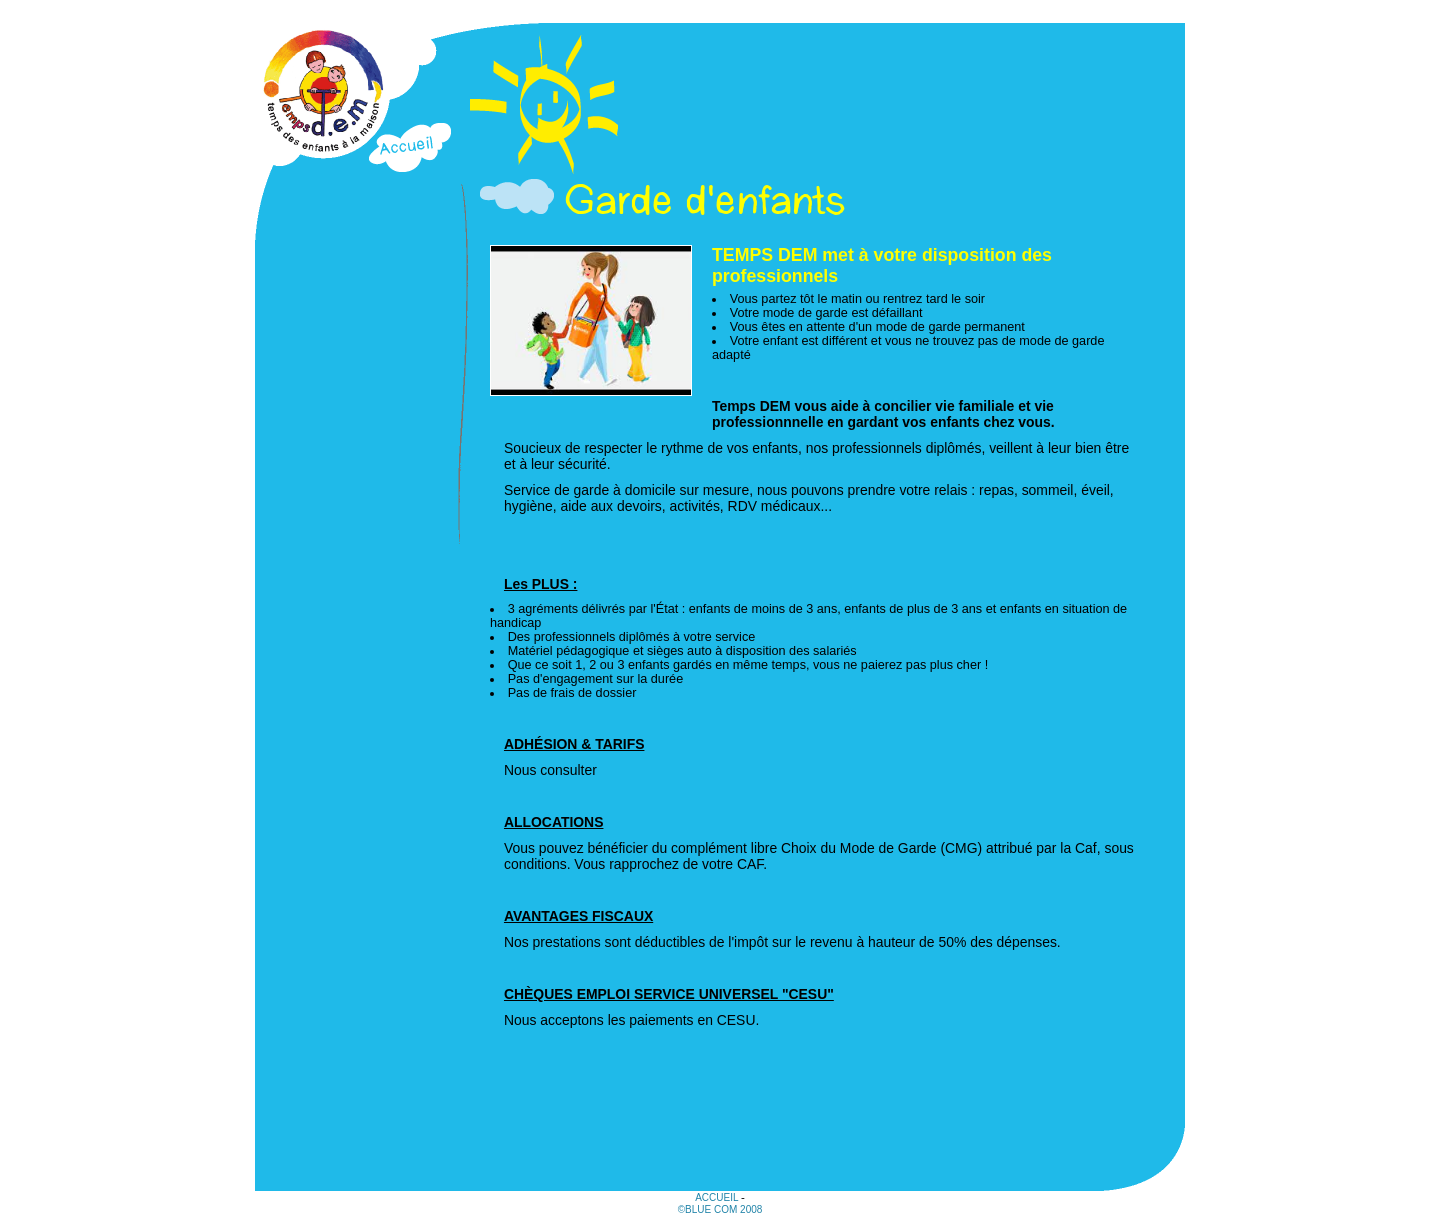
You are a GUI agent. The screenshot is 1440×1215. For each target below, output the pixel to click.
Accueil (718, 1197)
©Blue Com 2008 (720, 1209)
